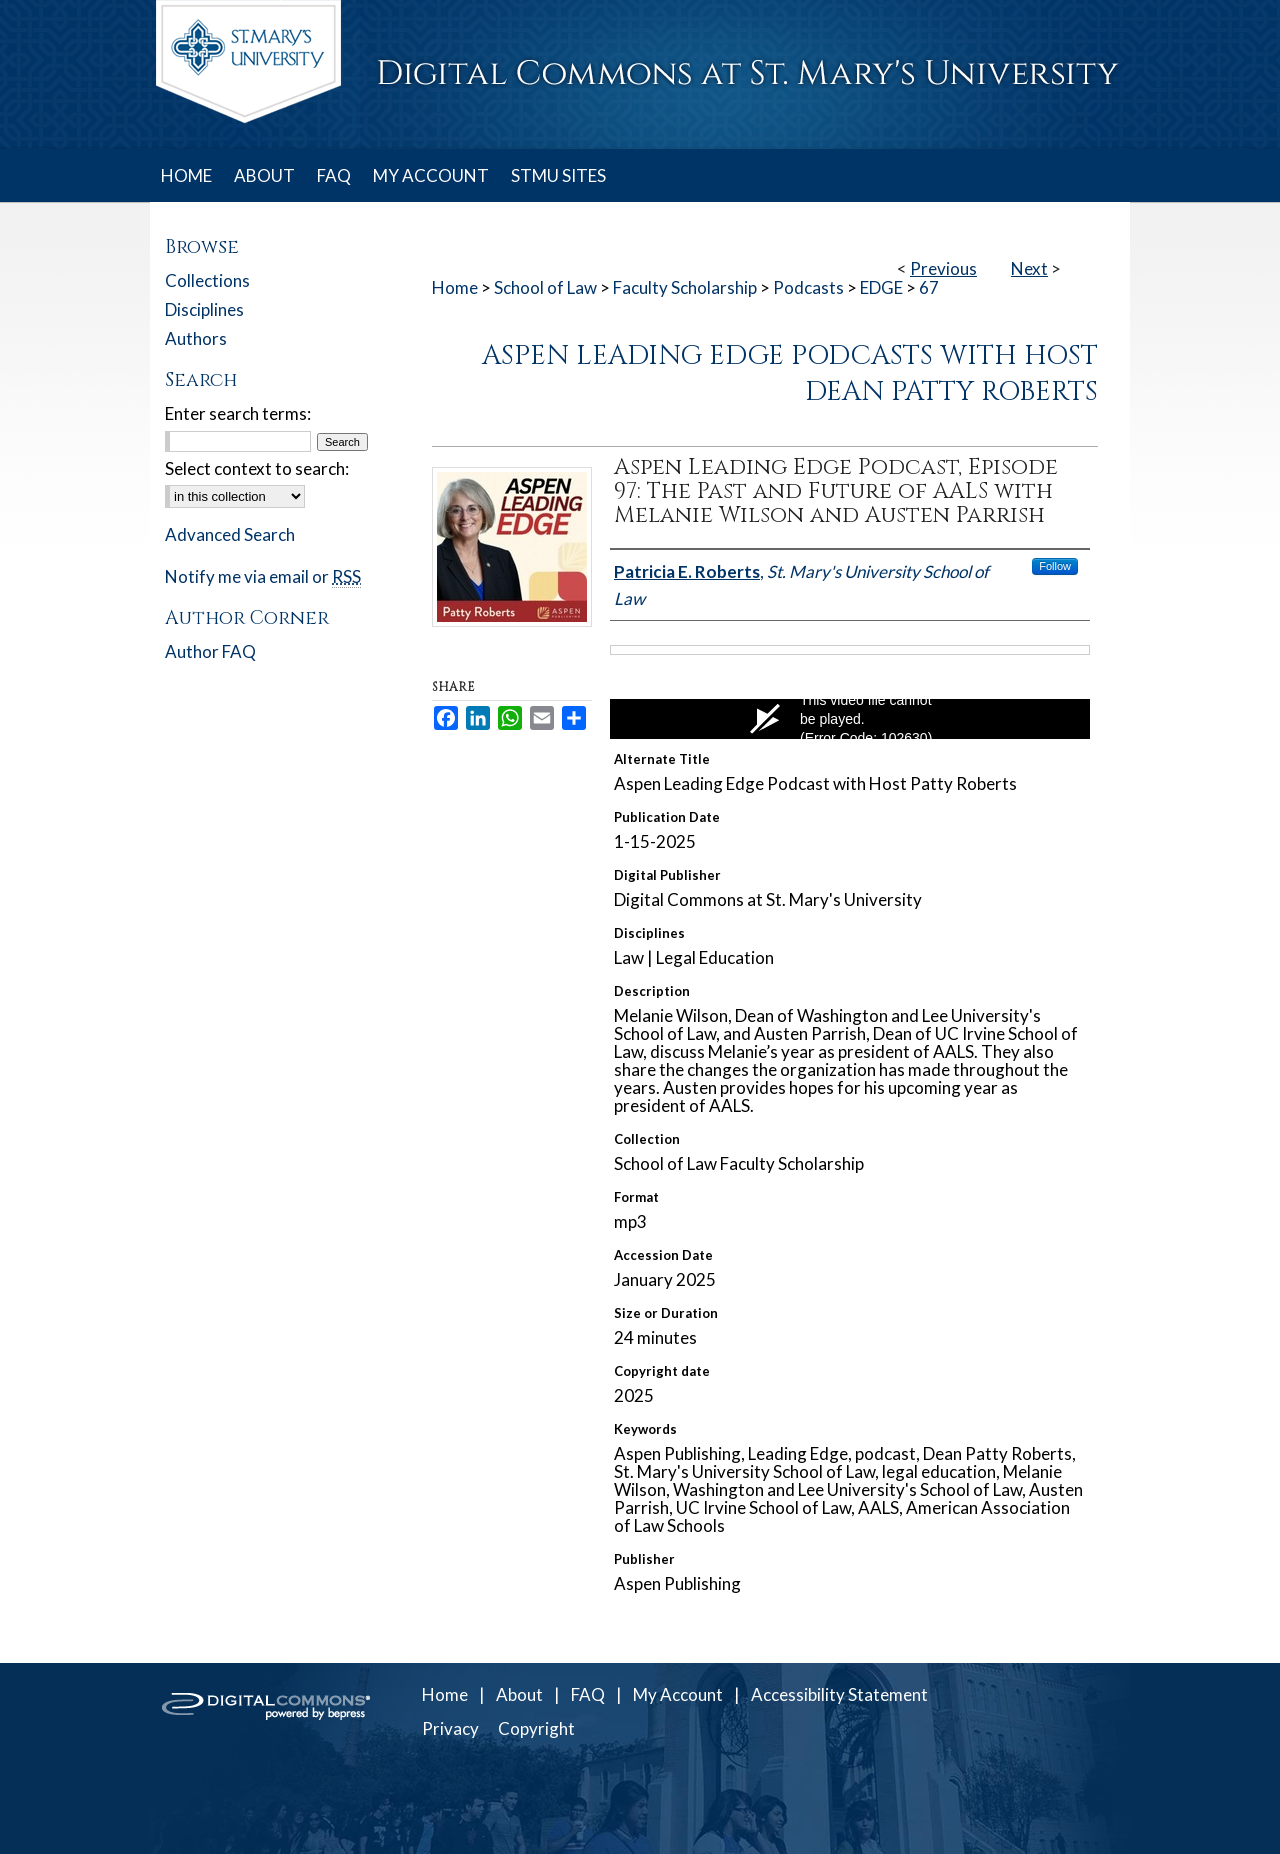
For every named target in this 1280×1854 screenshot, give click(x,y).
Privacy (450, 1728)
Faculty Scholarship (685, 287)
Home (455, 287)
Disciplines (204, 309)
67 (929, 287)
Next (1029, 268)
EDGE (881, 287)
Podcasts (808, 287)
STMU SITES (558, 175)
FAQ (588, 1694)
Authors (196, 338)
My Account (678, 1694)
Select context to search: (257, 468)
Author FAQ (210, 651)
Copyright (536, 1728)
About (519, 1694)
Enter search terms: (238, 413)
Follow (1055, 566)
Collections (207, 280)
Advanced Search (230, 534)
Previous (943, 268)
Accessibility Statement (839, 1694)
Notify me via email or (263, 576)
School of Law (545, 287)
